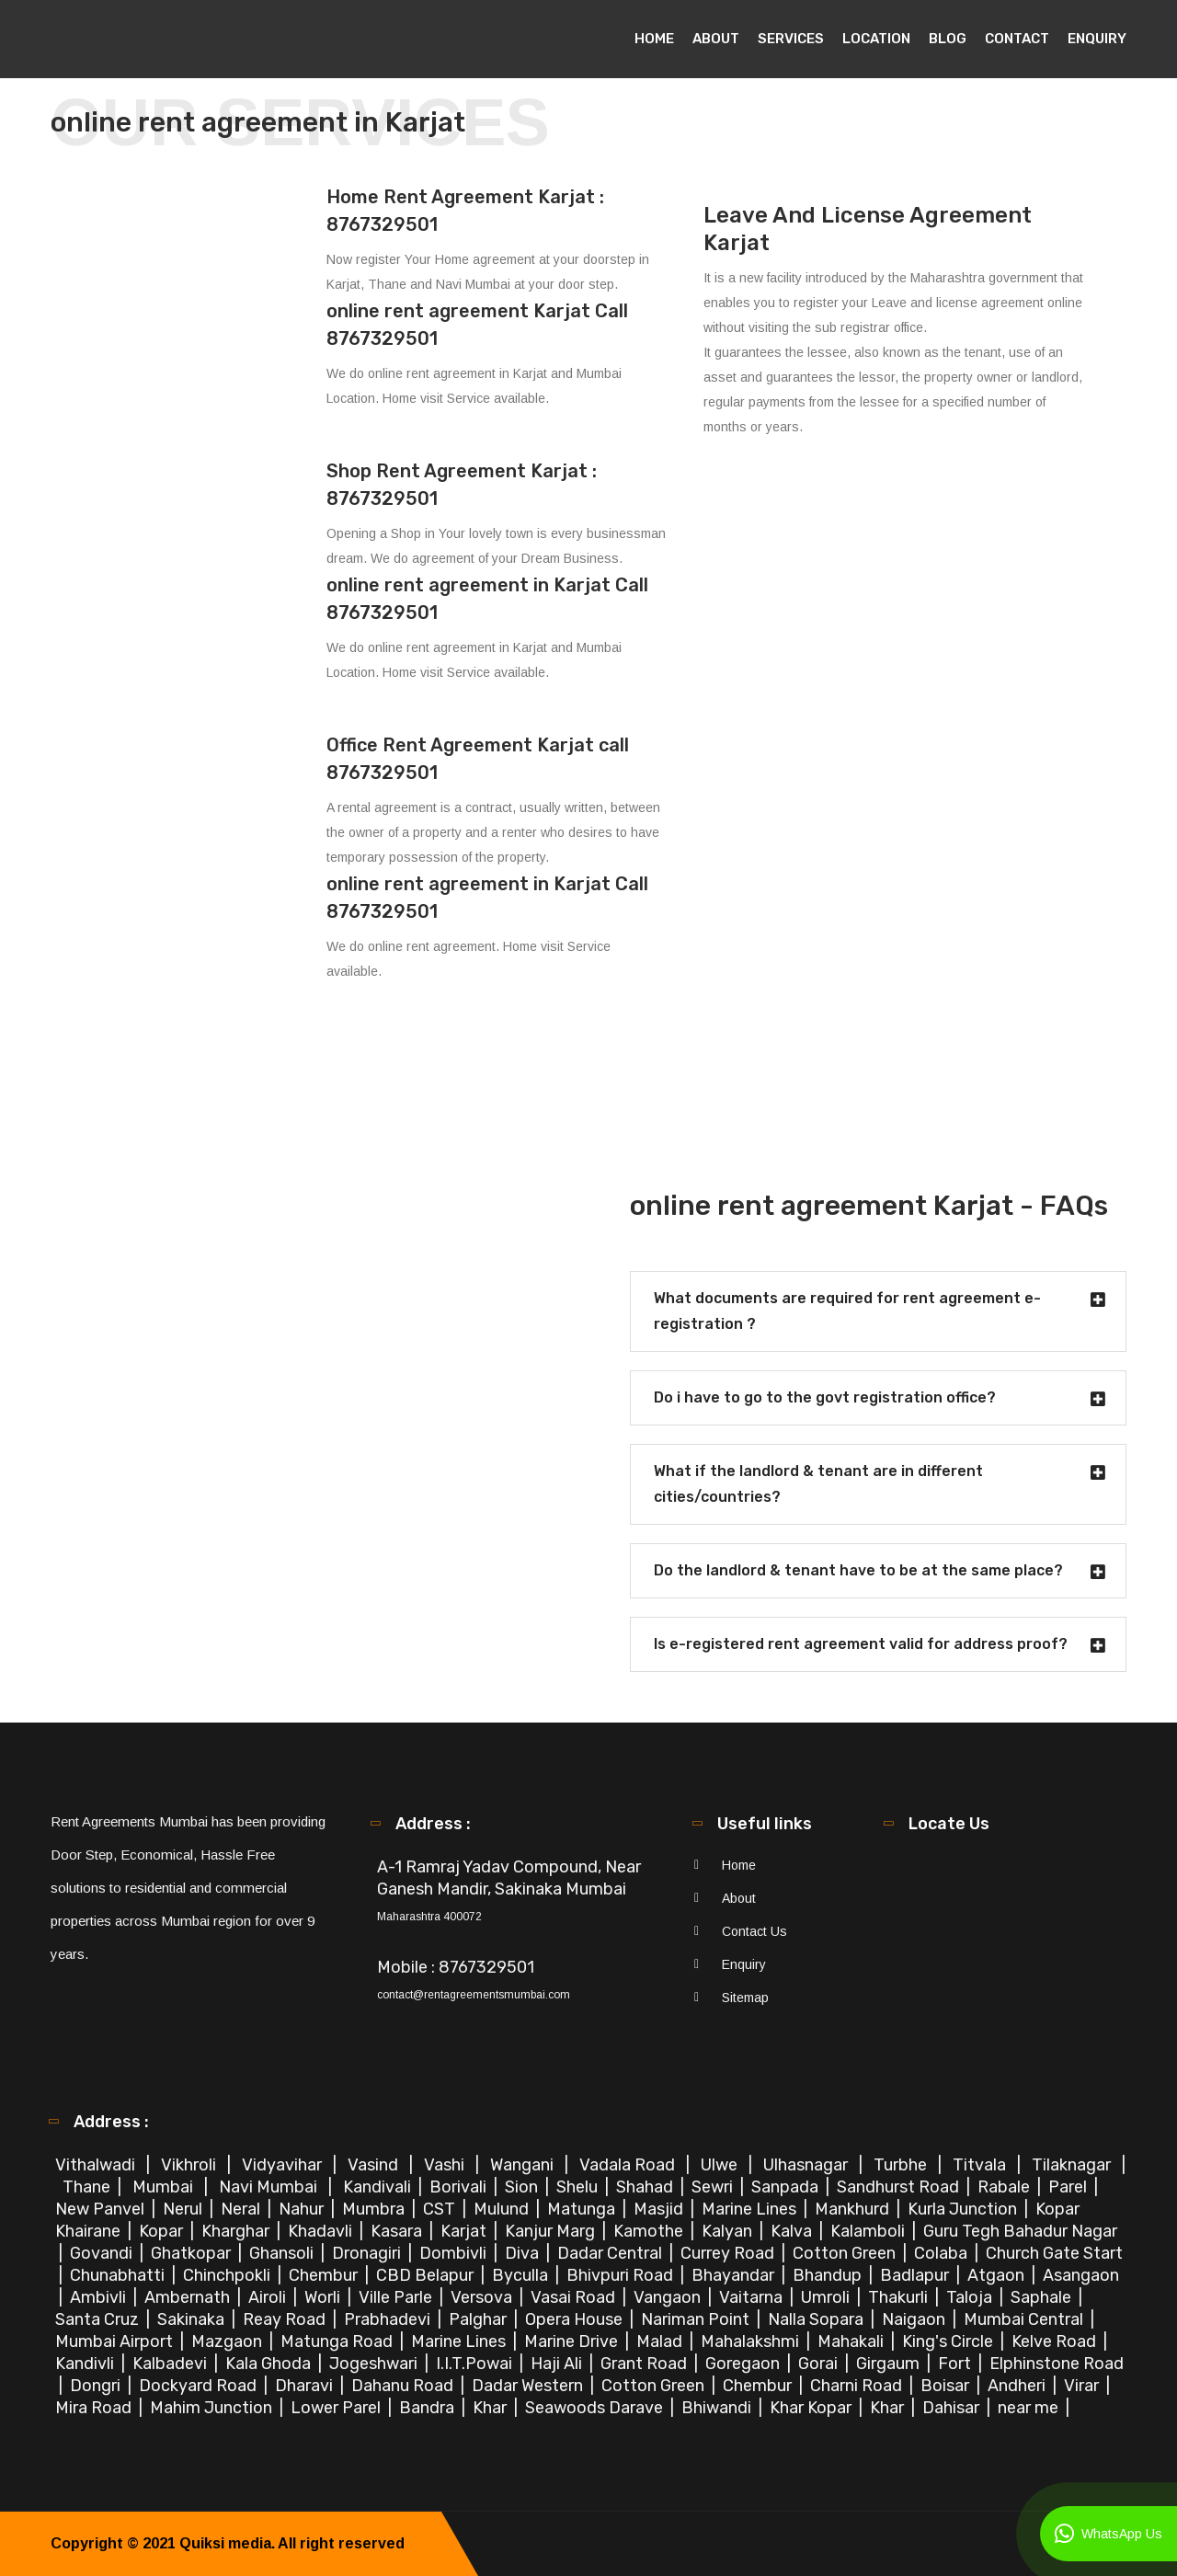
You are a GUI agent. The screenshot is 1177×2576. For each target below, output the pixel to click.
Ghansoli (283, 2253)
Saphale (1043, 2297)
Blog (947, 38)
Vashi (446, 2165)
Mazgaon (228, 2341)
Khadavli (322, 2231)
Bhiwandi (718, 2408)
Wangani (523, 2165)
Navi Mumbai (270, 2187)
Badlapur (916, 2275)
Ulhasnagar (807, 2165)
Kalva (793, 2231)
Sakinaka (192, 2319)
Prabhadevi (389, 2319)
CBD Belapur (426, 2275)
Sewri (714, 2187)
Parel (1069, 2187)
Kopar (163, 2231)
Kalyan (729, 2231)
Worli (324, 2297)
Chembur (325, 2275)
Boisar (946, 2386)
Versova (483, 2297)
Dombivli (454, 2253)
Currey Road (729, 2253)
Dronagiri (368, 2253)
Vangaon (669, 2297)
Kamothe (650, 2231)
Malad (661, 2341)
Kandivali (379, 2187)
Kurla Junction (964, 2209)
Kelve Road (1055, 2341)
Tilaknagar (1073, 2165)
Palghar (479, 2319)
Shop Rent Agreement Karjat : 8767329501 (461, 484)
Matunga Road (338, 2341)
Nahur (303, 2209)
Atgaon (997, 2275)
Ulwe (721, 2165)
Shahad (646, 2187)
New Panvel (101, 2209)
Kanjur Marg (552, 2231)
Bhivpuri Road (621, 2275)
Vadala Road (629, 2165)
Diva (524, 2253)
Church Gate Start (1054, 2253)
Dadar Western (529, 2386)
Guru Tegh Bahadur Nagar (1020, 2231)
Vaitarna (752, 2297)
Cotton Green (846, 2253)
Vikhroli (190, 2165)
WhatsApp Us (1108, 2534)
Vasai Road (575, 2297)
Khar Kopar (812, 2408)
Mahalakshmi (752, 2341)
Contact (1017, 38)
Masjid (660, 2209)
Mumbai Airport (116, 2341)
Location (876, 38)
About (715, 38)
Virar (1083, 2386)
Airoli (269, 2297)
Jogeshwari (375, 2363)
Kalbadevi (171, 2363)
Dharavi (306, 2386)
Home (654, 38)
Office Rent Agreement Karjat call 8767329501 (477, 759)
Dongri (97, 2386)
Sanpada (786, 2187)
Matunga (583, 2209)
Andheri (1018, 2386)
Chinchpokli (228, 2275)
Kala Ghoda (269, 2363)
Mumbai (164, 2187)
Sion (523, 2187)
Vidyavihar (284, 2165)
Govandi (103, 2253)
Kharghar (237, 2231)
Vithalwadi (97, 2165)
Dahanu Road (404, 2386)
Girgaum (889, 2363)
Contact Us (754, 1931)
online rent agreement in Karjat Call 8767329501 (487, 599)
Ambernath (189, 2297)
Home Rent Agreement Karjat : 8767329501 (465, 210)
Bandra (428, 2408)
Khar (491, 2408)
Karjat (465, 2231)
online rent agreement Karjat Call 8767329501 (477, 324)
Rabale (1005, 2187)
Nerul (184, 2209)
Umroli (827, 2297)
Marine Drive (573, 2341)
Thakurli (899, 2297)
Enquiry (1097, 38)
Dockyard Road (199, 2386)
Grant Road (645, 2363)
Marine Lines (751, 2209)
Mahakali (852, 2341)
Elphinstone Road (1056, 2363)
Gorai (819, 2363)
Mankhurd (854, 2209)
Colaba (942, 2253)
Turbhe (902, 2165)
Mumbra (375, 2209)
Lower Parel (337, 2408)
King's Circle (949, 2341)
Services (791, 38)
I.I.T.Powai (476, 2363)
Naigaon (915, 2319)
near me (1030, 2408)
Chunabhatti (119, 2275)
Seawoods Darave (596, 2408)
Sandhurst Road (900, 2187)
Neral (242, 2209)
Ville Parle (397, 2297)
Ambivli (100, 2297)
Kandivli (86, 2363)
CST (439, 2209)
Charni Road (858, 2386)
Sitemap (745, 1997)
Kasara (398, 2231)
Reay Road (286, 2319)
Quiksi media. (227, 2543)
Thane (88, 2187)
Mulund (503, 2209)
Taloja (971, 2297)
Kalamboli (869, 2231)
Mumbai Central (1025, 2319)
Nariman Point (697, 2319)
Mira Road (95, 2408)
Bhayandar (734, 2275)
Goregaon (744, 2363)
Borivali (459, 2187)
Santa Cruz (99, 2319)
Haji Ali (558, 2363)
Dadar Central (611, 2253)
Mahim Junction (213, 2408)
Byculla (522, 2275)
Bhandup (829, 2275)
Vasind (375, 2165)
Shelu (578, 2187)
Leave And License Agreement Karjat (867, 229)
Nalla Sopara (817, 2319)
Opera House (575, 2319)
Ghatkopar (192, 2253)
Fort (956, 2363)
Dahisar (952, 2408)
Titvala (981, 2165)
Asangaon (1081, 2275)
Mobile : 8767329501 (455, 1967)
